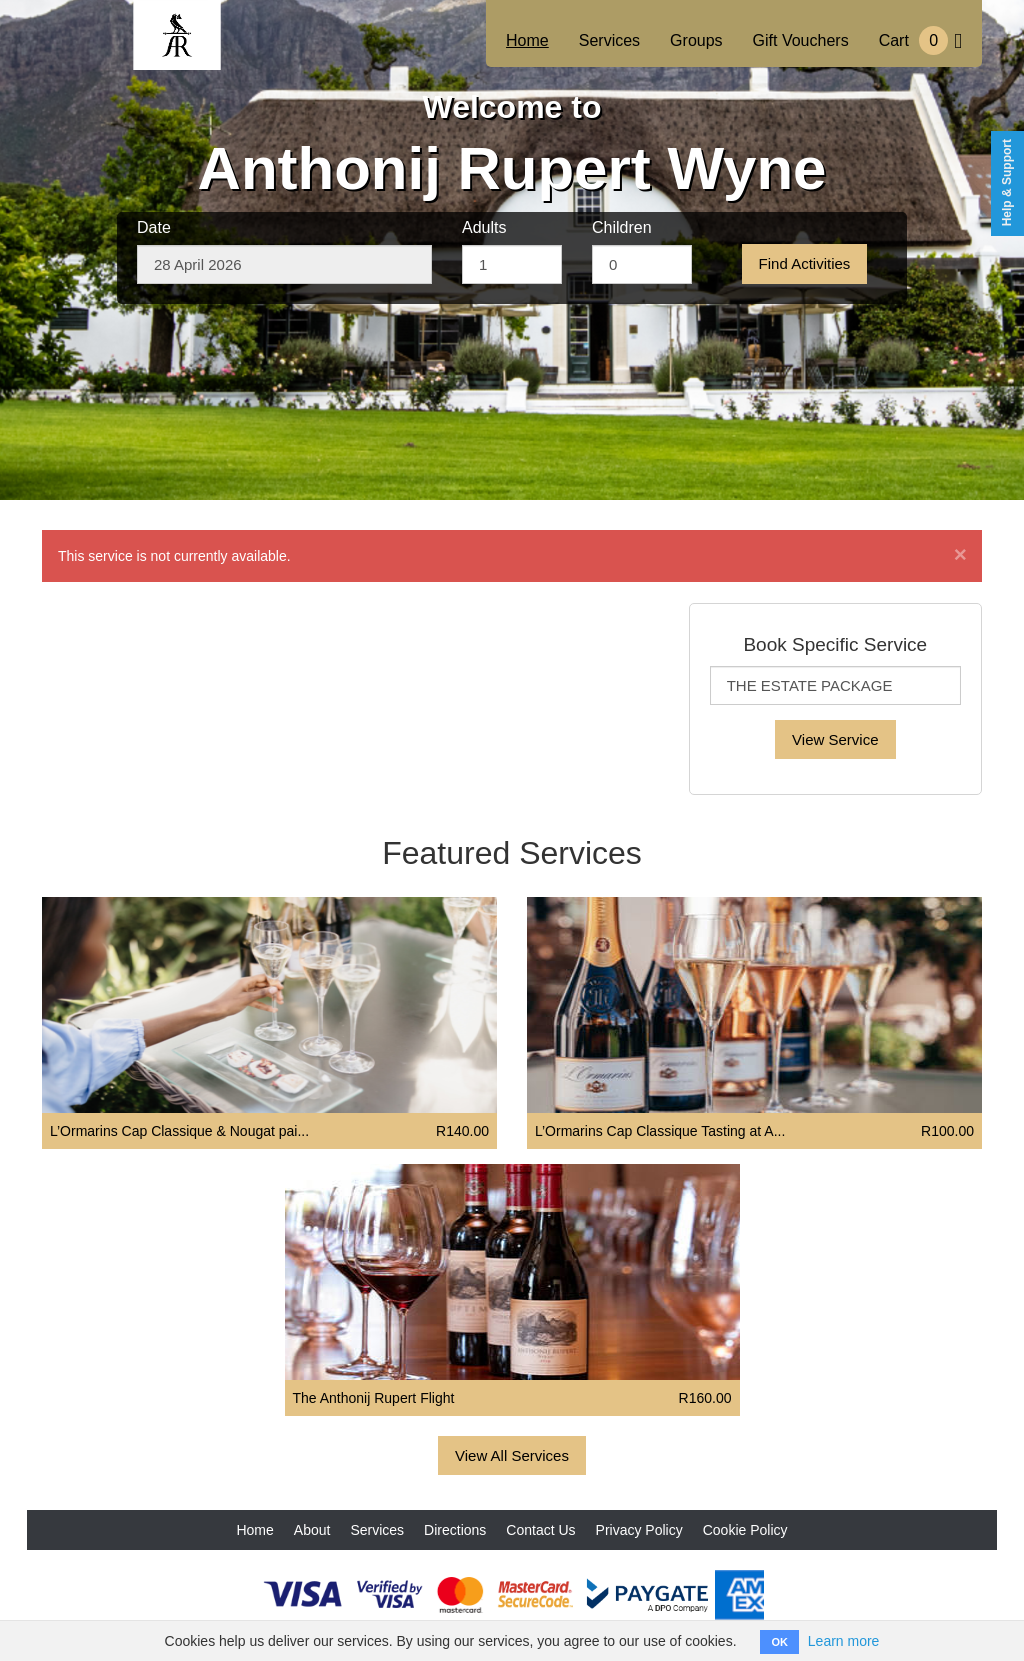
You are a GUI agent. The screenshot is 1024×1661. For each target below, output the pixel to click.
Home (527, 40)
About (312, 1530)
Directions (455, 1530)
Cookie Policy (745, 1530)
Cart (920, 40)
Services (609, 40)
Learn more (844, 1641)
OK (779, 1642)
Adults (484, 227)
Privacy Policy (639, 1530)
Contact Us (540, 1530)
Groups (696, 40)
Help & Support (1007, 182)
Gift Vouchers (801, 40)
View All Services (512, 1455)
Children (622, 227)
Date (154, 227)
